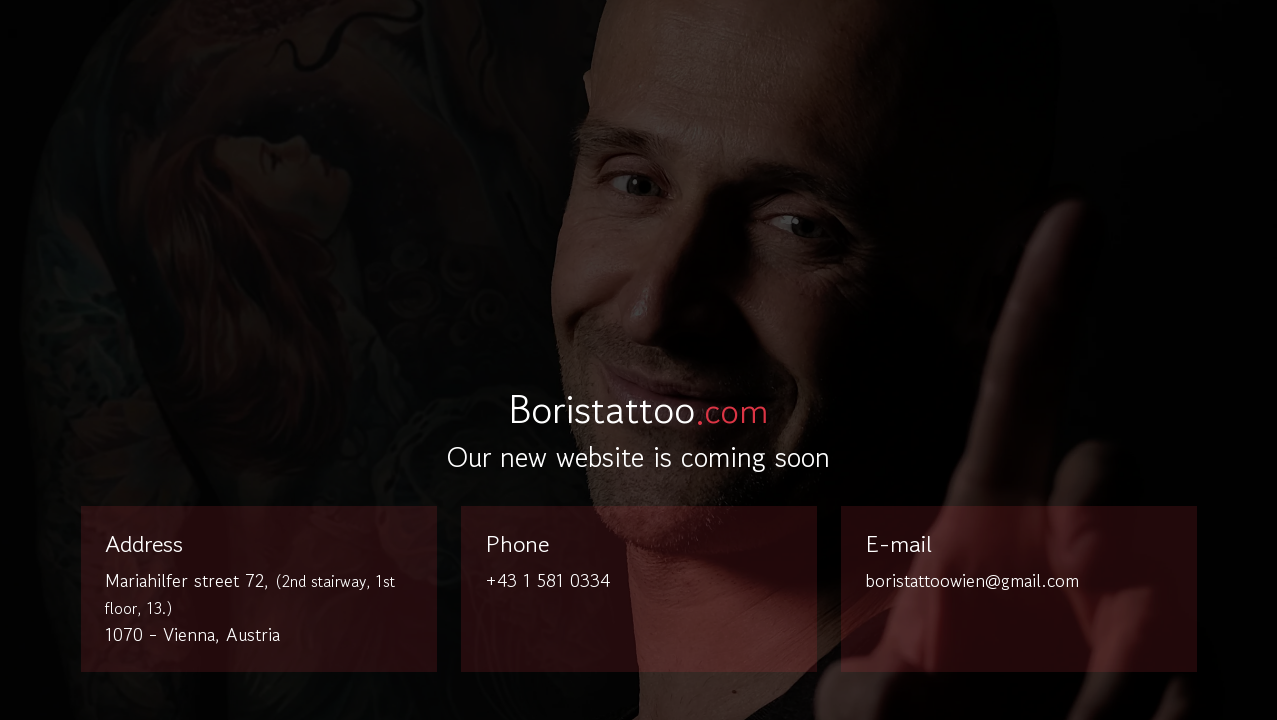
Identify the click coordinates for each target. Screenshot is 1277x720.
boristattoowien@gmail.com (972, 580)
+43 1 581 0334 (547, 580)
